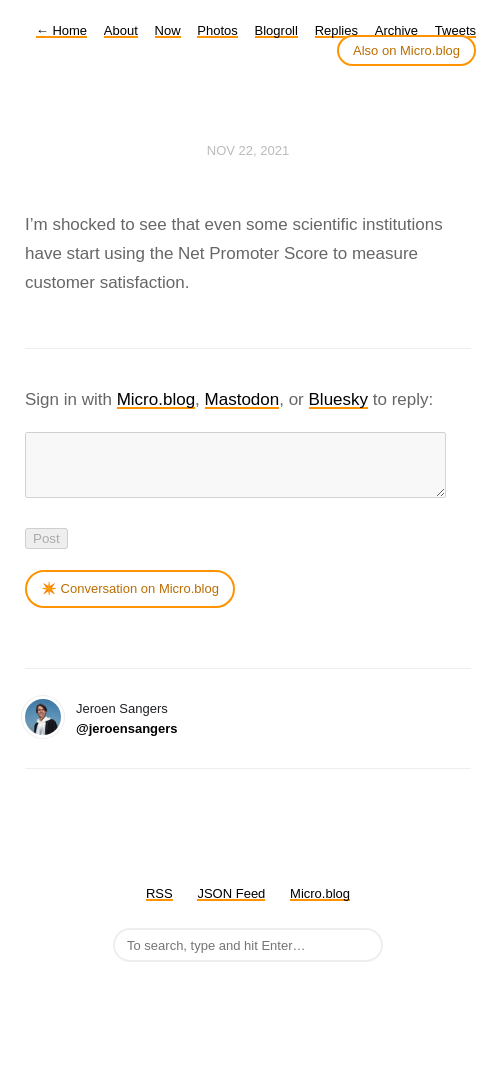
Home (61, 30)
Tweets (455, 30)
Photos (217, 30)
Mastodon (242, 399)
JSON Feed (231, 905)
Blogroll (276, 30)
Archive (396, 30)
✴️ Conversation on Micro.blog (130, 600)
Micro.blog (156, 399)
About (121, 30)
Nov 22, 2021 (248, 150)
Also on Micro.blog (406, 50)
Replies (336, 30)
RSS (159, 905)
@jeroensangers (127, 740)
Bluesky (339, 399)
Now (168, 30)
